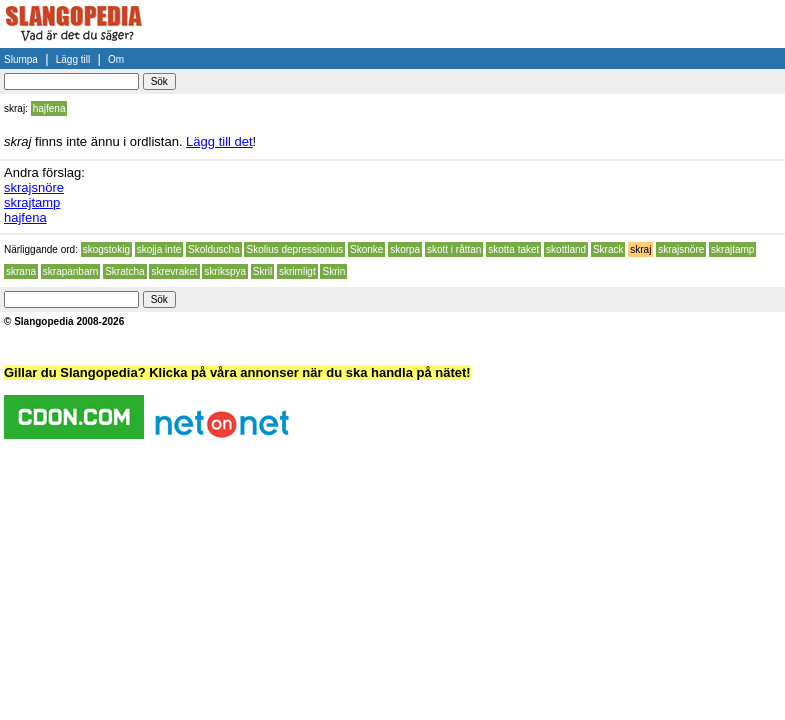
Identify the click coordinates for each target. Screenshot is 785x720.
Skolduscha (214, 249)
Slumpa (21, 59)
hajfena (49, 108)
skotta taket (513, 249)
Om (116, 59)
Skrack (608, 249)
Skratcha (124, 271)
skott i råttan (454, 249)
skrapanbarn (71, 271)
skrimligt (297, 271)
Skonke (366, 249)
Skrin (333, 271)
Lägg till (73, 59)
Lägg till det (219, 141)
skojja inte (159, 249)
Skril (262, 271)
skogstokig (106, 249)
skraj (640, 249)
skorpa (405, 249)
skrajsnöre (34, 187)
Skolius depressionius (294, 249)
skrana (21, 271)
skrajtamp (32, 202)
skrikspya (225, 271)
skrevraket (174, 271)
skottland (566, 249)
